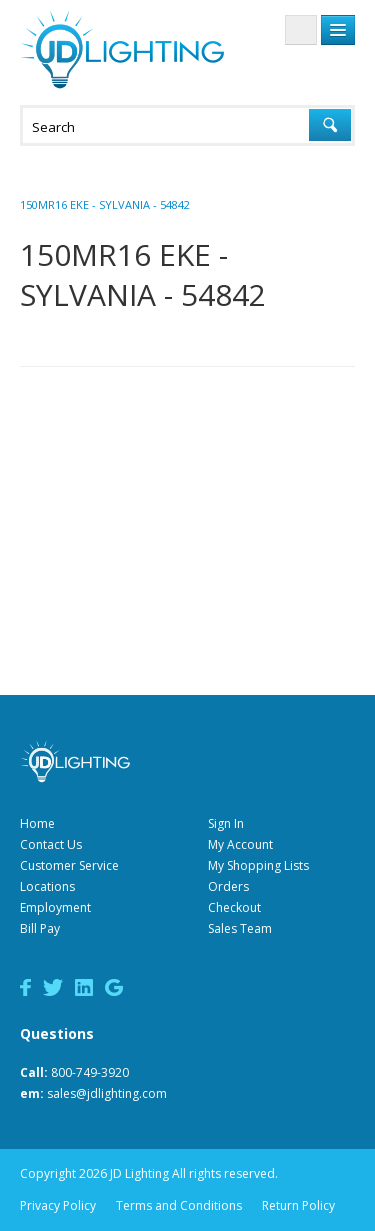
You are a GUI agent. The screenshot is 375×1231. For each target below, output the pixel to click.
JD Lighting (122, 49)
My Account (240, 844)
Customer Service (69, 865)
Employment (55, 907)
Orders (228, 886)
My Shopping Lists (258, 865)
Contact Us (51, 844)
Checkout (234, 907)
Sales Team (240, 928)
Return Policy (298, 1205)
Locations (47, 886)
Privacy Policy (58, 1205)
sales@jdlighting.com (107, 1093)
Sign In (226, 823)
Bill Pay (40, 928)
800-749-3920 (90, 1072)
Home (37, 823)
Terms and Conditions (179, 1205)
